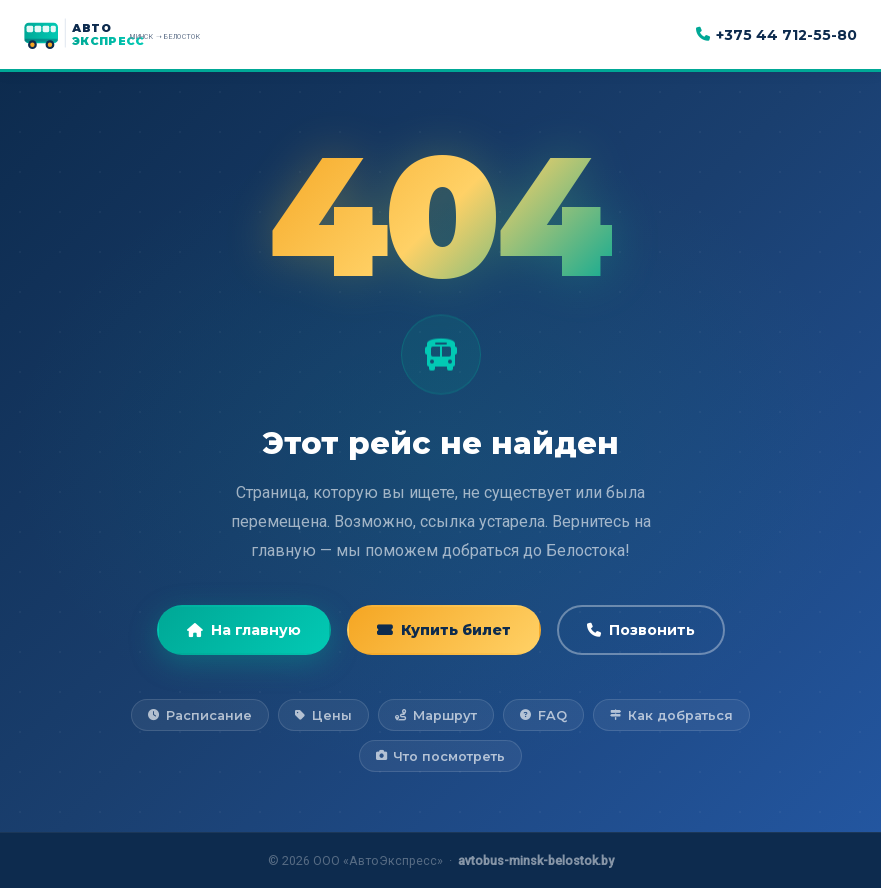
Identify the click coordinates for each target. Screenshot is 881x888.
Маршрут (435, 715)
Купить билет (444, 630)
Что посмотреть (440, 756)
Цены (323, 715)
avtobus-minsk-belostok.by (536, 860)
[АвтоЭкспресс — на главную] (134, 35)
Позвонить (641, 630)
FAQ (543, 715)
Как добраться (671, 715)
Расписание (199, 715)
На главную (244, 630)
